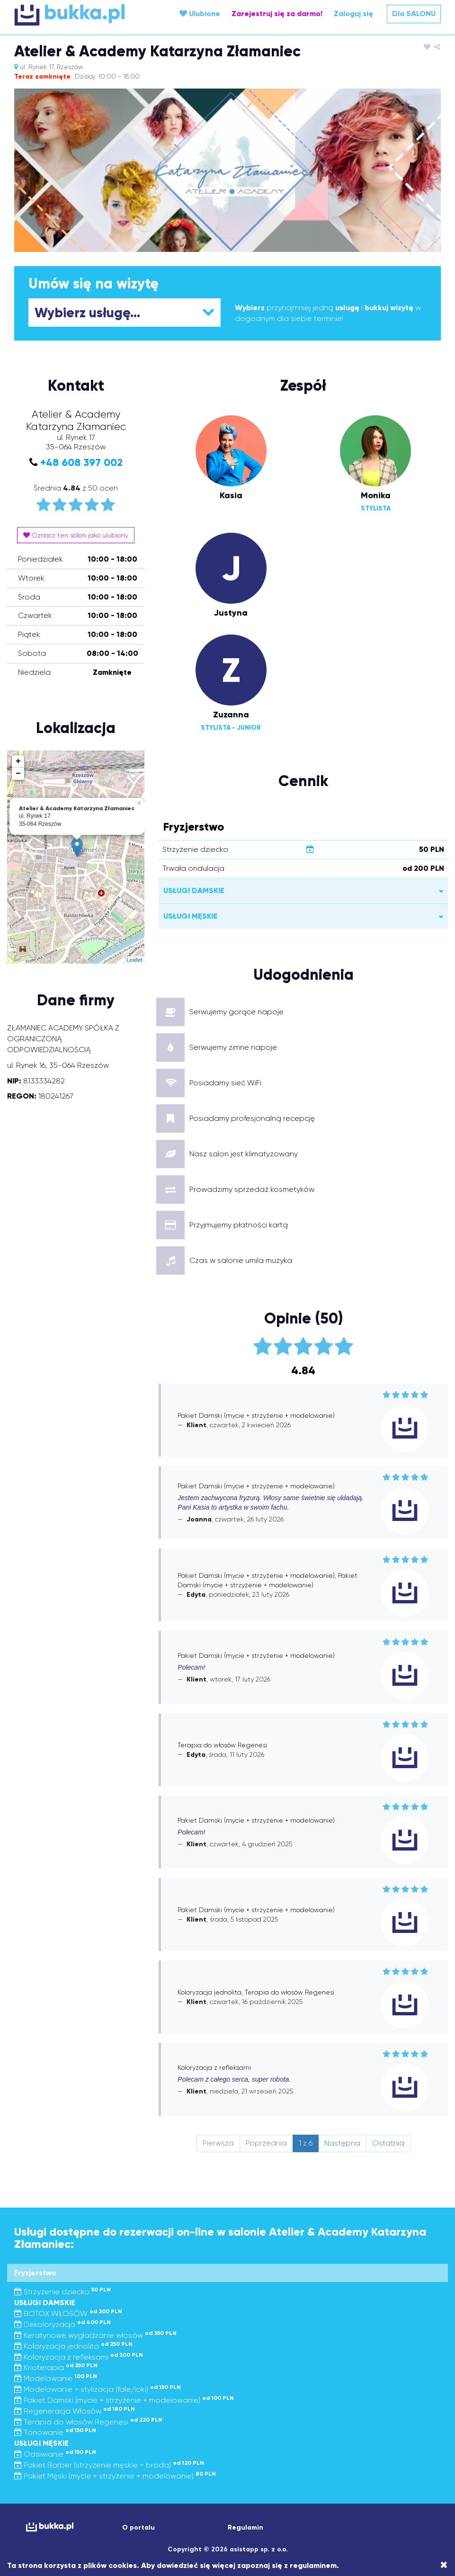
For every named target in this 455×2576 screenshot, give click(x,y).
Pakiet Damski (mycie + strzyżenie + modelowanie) (124, 2400)
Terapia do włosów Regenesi (88, 2421)
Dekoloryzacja (62, 2324)
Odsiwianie (55, 2454)
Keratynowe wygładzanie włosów (95, 2335)
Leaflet (134, 960)
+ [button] (18, 761)
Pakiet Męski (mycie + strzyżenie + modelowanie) (115, 2475)
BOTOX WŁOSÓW (68, 2313)
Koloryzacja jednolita (73, 2346)
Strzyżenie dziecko (62, 2291)
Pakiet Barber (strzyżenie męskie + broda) (109, 2464)
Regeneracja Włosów (74, 2410)
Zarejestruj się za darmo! (277, 13)
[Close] (444, 2565)
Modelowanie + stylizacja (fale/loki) (97, 2389)
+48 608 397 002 (81, 462)
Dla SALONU (414, 13)
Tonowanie (55, 2432)
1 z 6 (305, 2142)
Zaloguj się (353, 13)
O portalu (138, 2527)
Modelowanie (55, 2378)
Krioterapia (56, 2367)
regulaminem (313, 2565)
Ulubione (199, 13)
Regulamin (245, 2527)
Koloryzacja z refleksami (78, 2356)
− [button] (18, 773)
